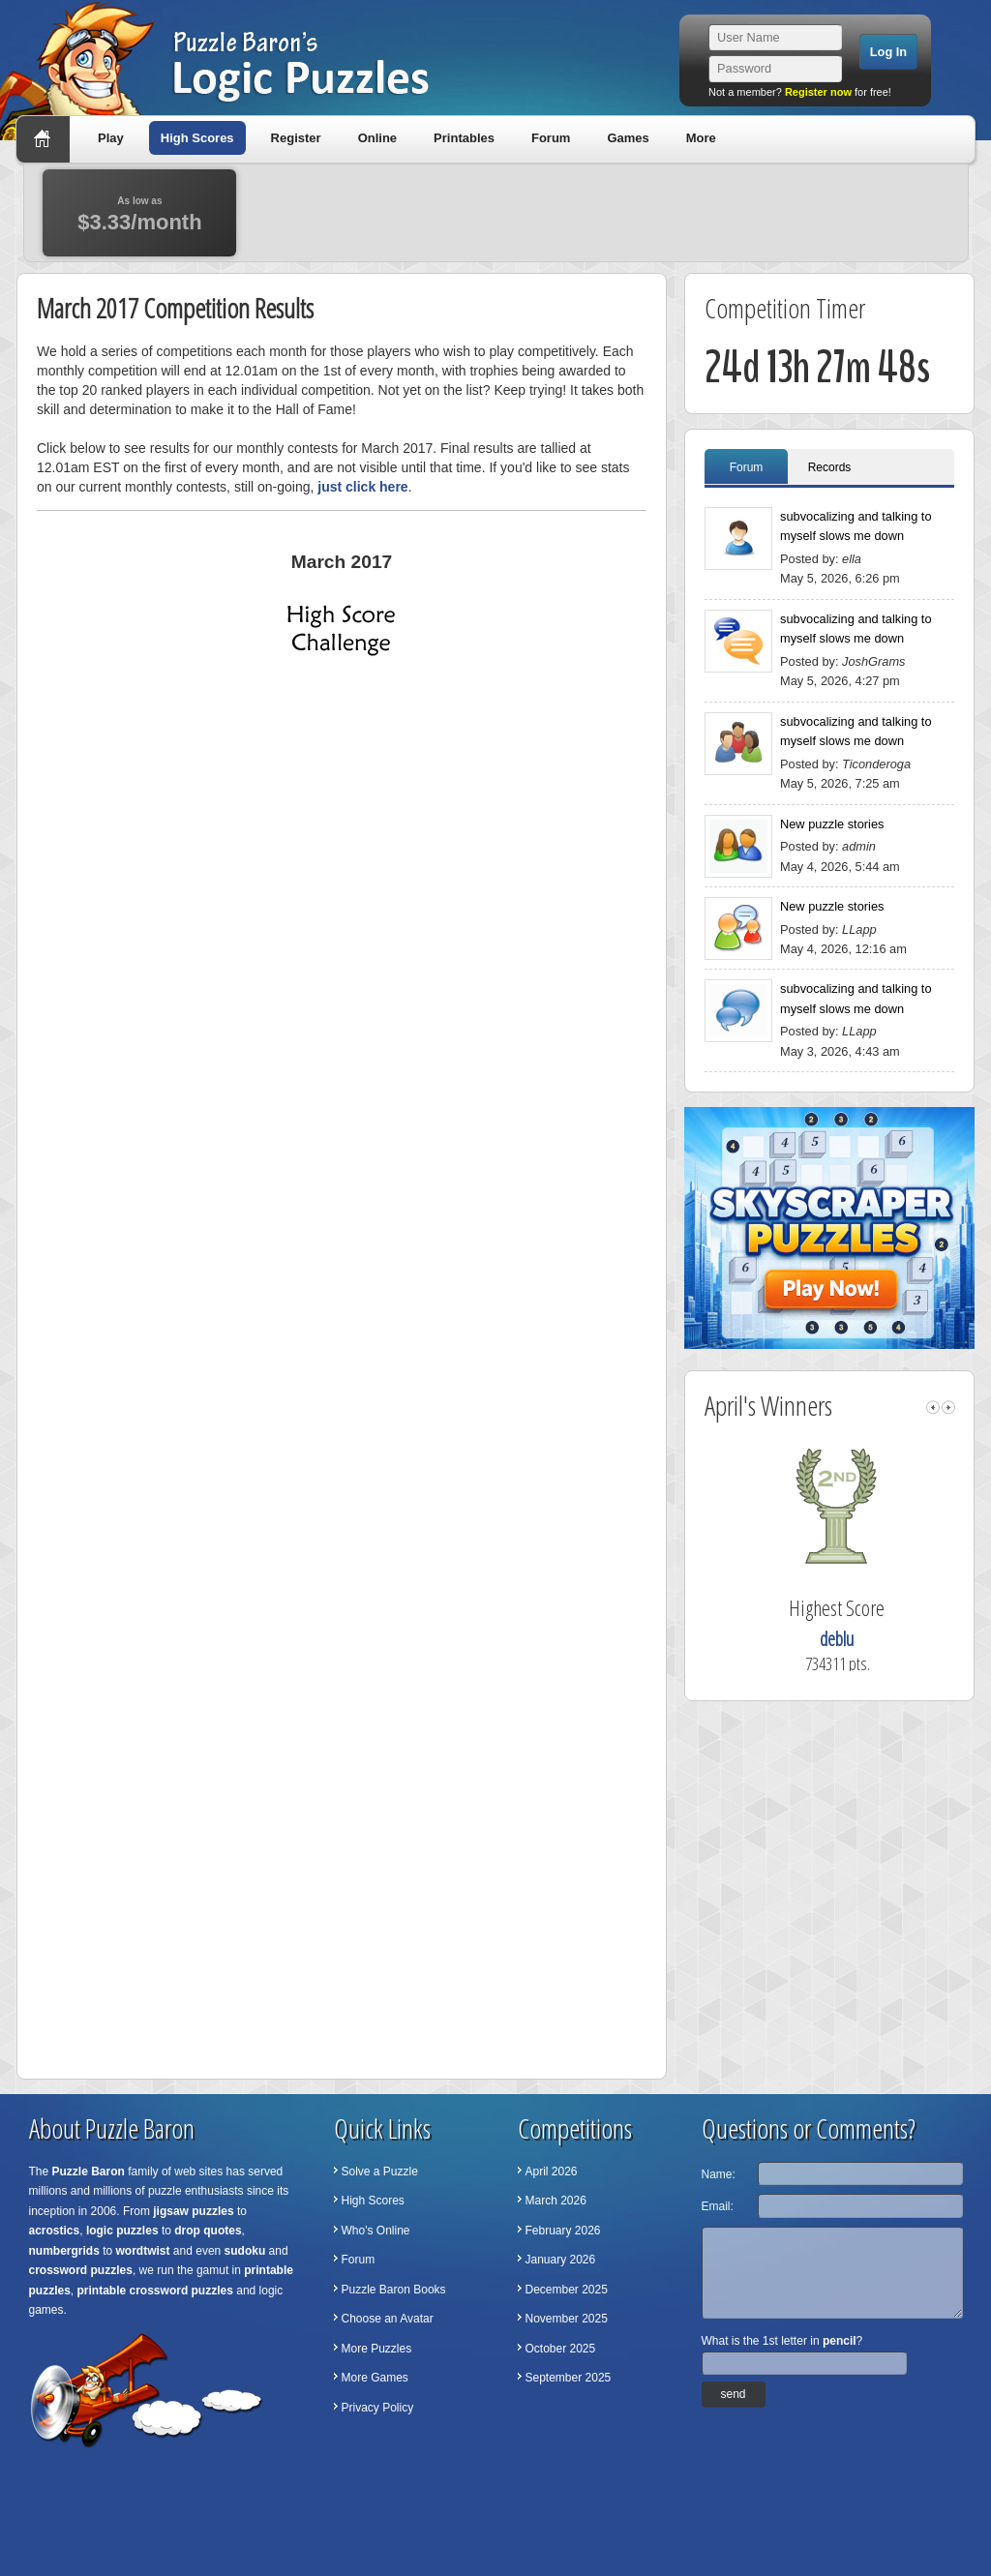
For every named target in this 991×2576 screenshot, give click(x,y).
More (701, 138)
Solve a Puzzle (380, 2171)
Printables (464, 138)
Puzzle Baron (88, 2171)
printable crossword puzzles (155, 2290)
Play (111, 138)
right (948, 1407)
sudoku (245, 2251)
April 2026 (552, 2171)
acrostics (54, 2230)
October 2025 (561, 2348)
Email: (718, 2206)
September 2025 (569, 2377)
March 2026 (556, 2200)
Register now (818, 92)
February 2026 (563, 2230)
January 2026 (561, 2259)
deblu (868, 1639)
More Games (375, 2377)
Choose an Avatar (388, 2318)
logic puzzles (122, 2230)
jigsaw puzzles (193, 2211)
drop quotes (207, 2230)
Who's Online (376, 2230)
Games (627, 138)
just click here (362, 486)
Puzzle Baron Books (394, 2289)
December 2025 (567, 2289)
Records (830, 467)
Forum (550, 138)
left (933, 1407)
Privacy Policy (378, 2407)
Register (296, 138)
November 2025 (567, 2318)
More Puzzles (377, 2348)
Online (377, 138)
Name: (719, 2174)
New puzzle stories (832, 824)
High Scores (197, 138)
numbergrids (64, 2251)
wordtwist (143, 2251)
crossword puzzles (81, 2270)
